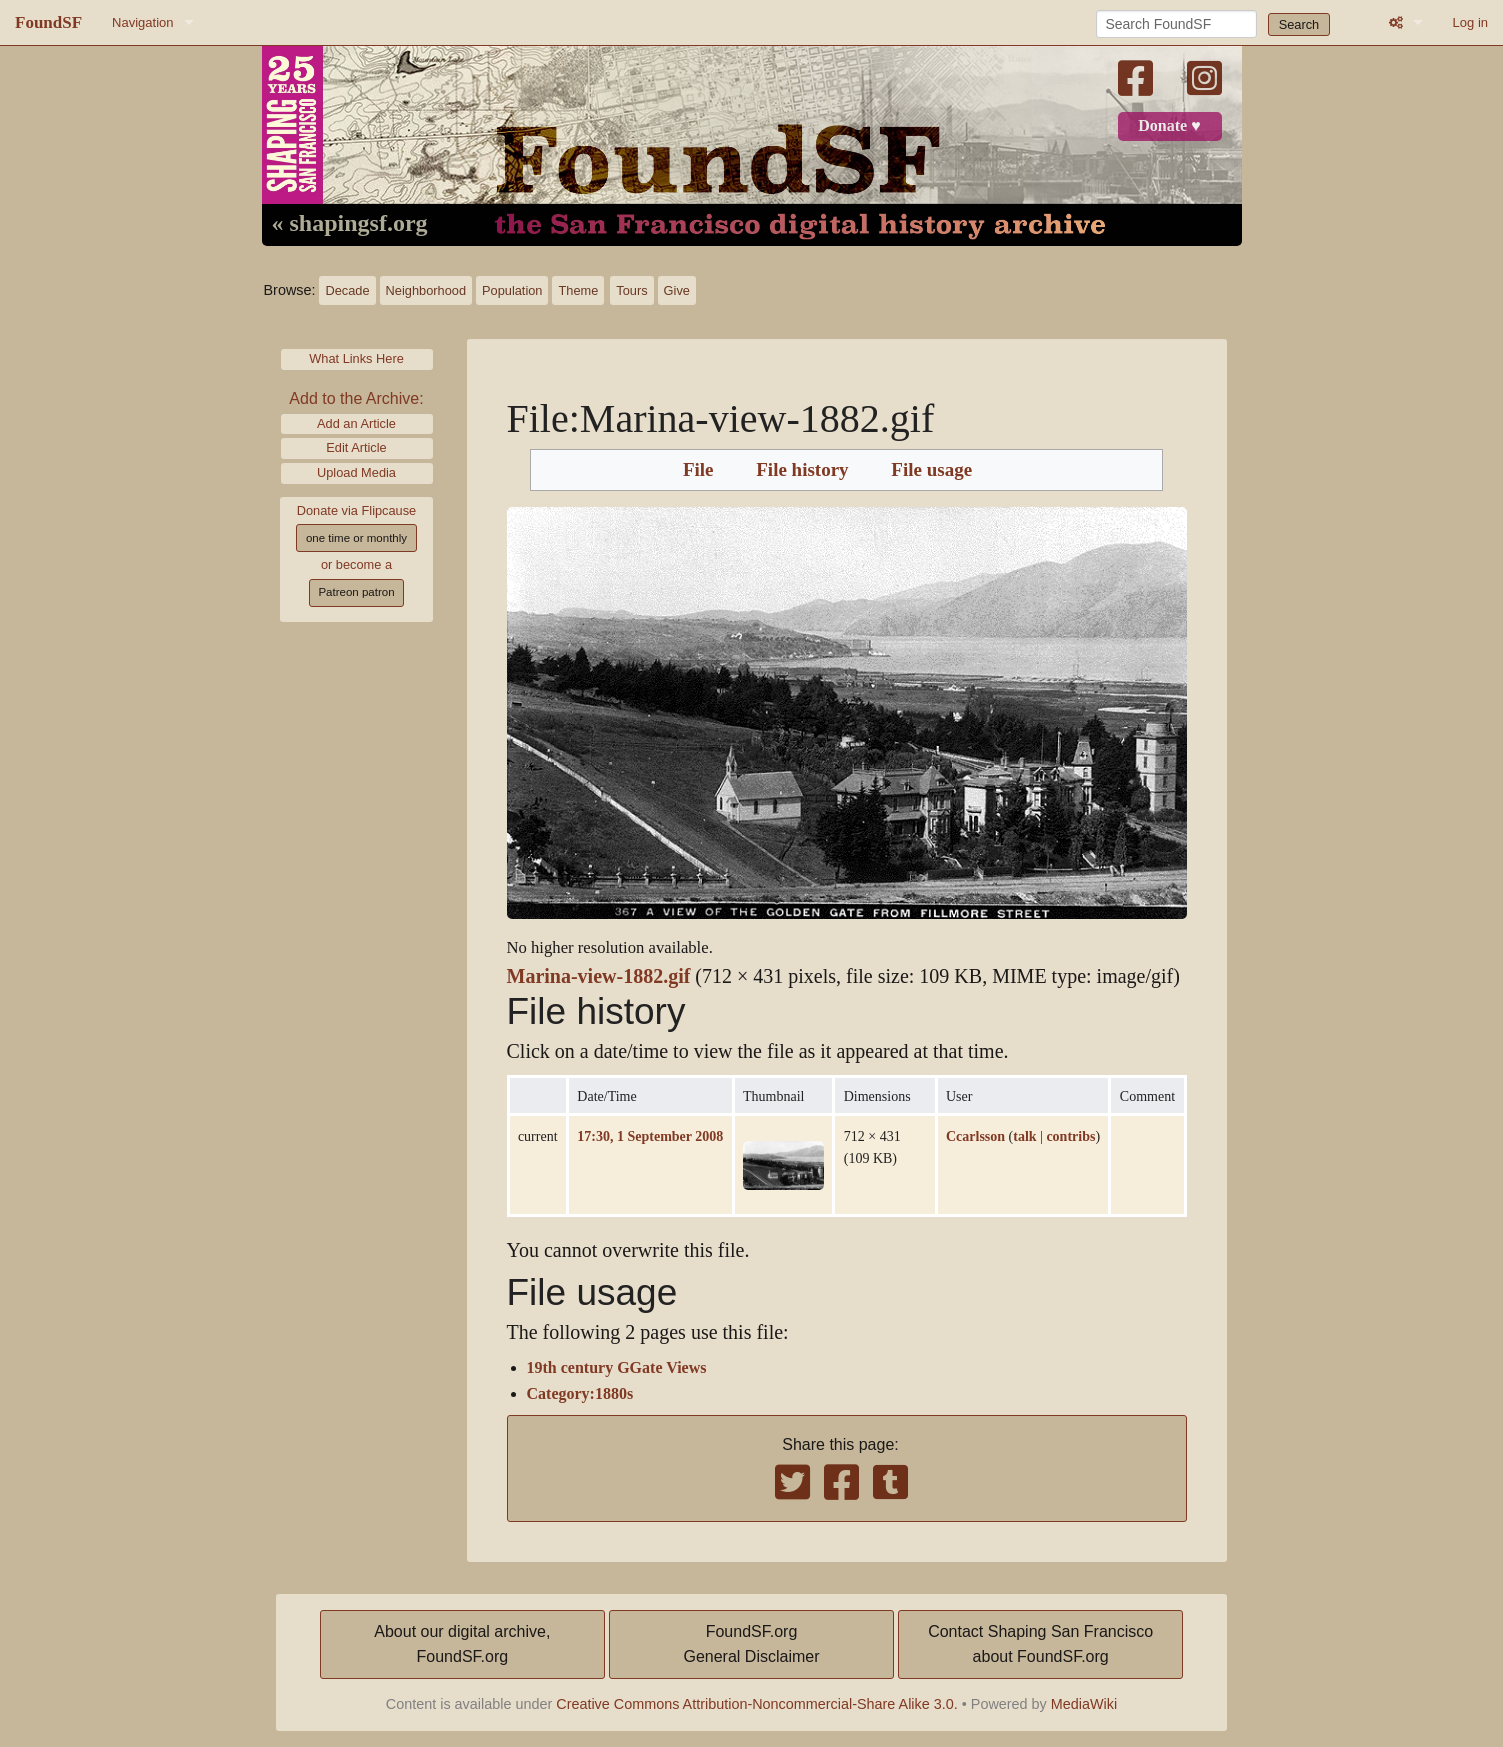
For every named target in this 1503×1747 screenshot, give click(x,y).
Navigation (142, 22)
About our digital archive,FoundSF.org (462, 1644)
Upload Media (356, 472)
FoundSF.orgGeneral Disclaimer (751, 1644)
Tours (631, 290)
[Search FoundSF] (1176, 24)
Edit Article (356, 447)
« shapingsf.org (350, 224)
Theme (578, 290)
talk (1024, 1136)
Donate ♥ (1169, 126)
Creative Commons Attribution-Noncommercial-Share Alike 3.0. (757, 1704)
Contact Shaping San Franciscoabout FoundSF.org (1040, 1644)
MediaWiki (1084, 1704)
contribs (1070, 1136)
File (698, 470)
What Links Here (356, 358)
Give (677, 290)
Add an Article (356, 423)
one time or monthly (356, 538)
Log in (1470, 22)
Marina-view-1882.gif (599, 976)
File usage (931, 470)
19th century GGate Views (617, 1368)
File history (802, 470)
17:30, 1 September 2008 (650, 1136)
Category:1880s (580, 1394)
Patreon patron (356, 592)
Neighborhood (426, 290)
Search (1299, 24)
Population (512, 290)
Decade (347, 290)
